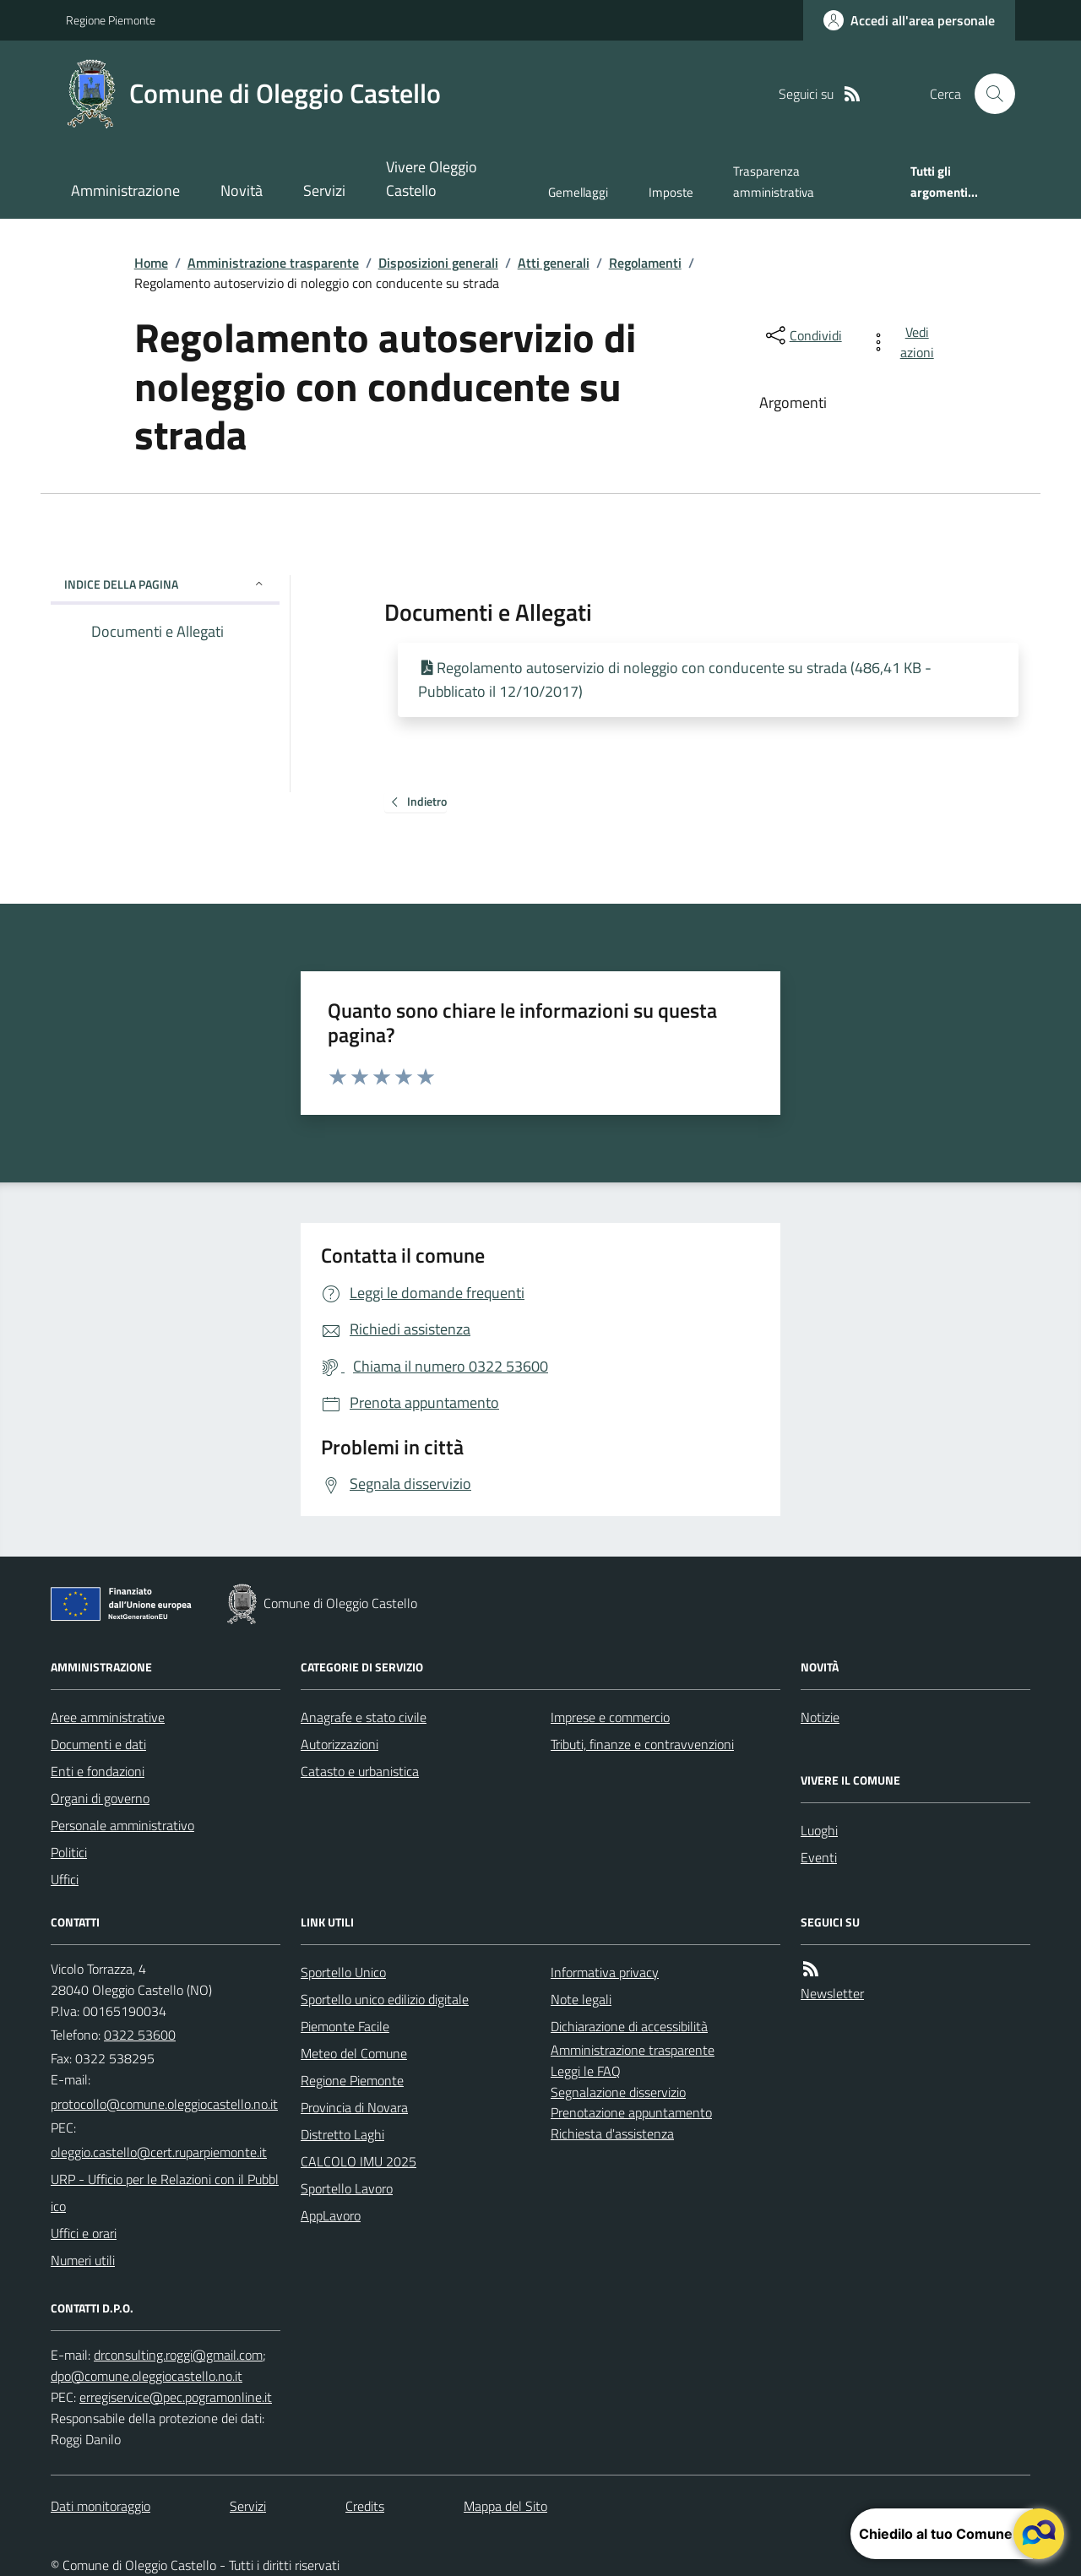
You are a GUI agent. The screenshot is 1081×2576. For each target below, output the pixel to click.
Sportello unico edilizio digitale (385, 1999)
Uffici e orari (84, 2233)
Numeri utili (83, 2260)
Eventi (819, 1857)
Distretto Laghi (342, 2134)
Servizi (324, 190)
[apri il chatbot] (1038, 2533)
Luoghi (819, 1830)
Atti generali (553, 263)
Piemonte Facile (345, 2026)
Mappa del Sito (505, 2506)
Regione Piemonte (110, 20)
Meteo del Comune (354, 2053)
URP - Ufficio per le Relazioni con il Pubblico (165, 2192)
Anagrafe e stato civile (363, 1717)
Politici (69, 1852)
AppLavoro (331, 2215)
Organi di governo (100, 1798)
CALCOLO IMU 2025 (358, 2161)
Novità (241, 190)
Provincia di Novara (354, 2107)
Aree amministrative (108, 1717)
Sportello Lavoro (347, 2188)
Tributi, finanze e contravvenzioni (642, 1744)
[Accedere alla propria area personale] (909, 20)
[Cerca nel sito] (988, 93)
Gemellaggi (578, 192)
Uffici (65, 1879)
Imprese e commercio (610, 1717)
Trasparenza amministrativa (773, 181)
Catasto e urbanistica (360, 1771)
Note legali (581, 1999)
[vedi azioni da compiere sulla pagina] (905, 342)
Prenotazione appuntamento (631, 2112)
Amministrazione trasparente (273, 263)
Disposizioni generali (438, 263)
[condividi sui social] (802, 335)
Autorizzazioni (339, 1744)
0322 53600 (140, 2034)
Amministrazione (125, 190)
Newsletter (832, 1993)
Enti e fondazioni (97, 1771)
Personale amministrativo (122, 1825)
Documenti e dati (98, 1744)
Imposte (671, 192)
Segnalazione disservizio (618, 2092)
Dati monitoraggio (100, 2506)
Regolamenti (645, 263)
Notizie (820, 1717)
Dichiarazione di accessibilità (629, 2026)
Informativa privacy (605, 1972)
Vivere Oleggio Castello (431, 178)
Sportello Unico (343, 1972)
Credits (364, 2506)
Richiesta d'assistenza (612, 2133)
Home (151, 263)
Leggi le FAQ (586, 2071)
